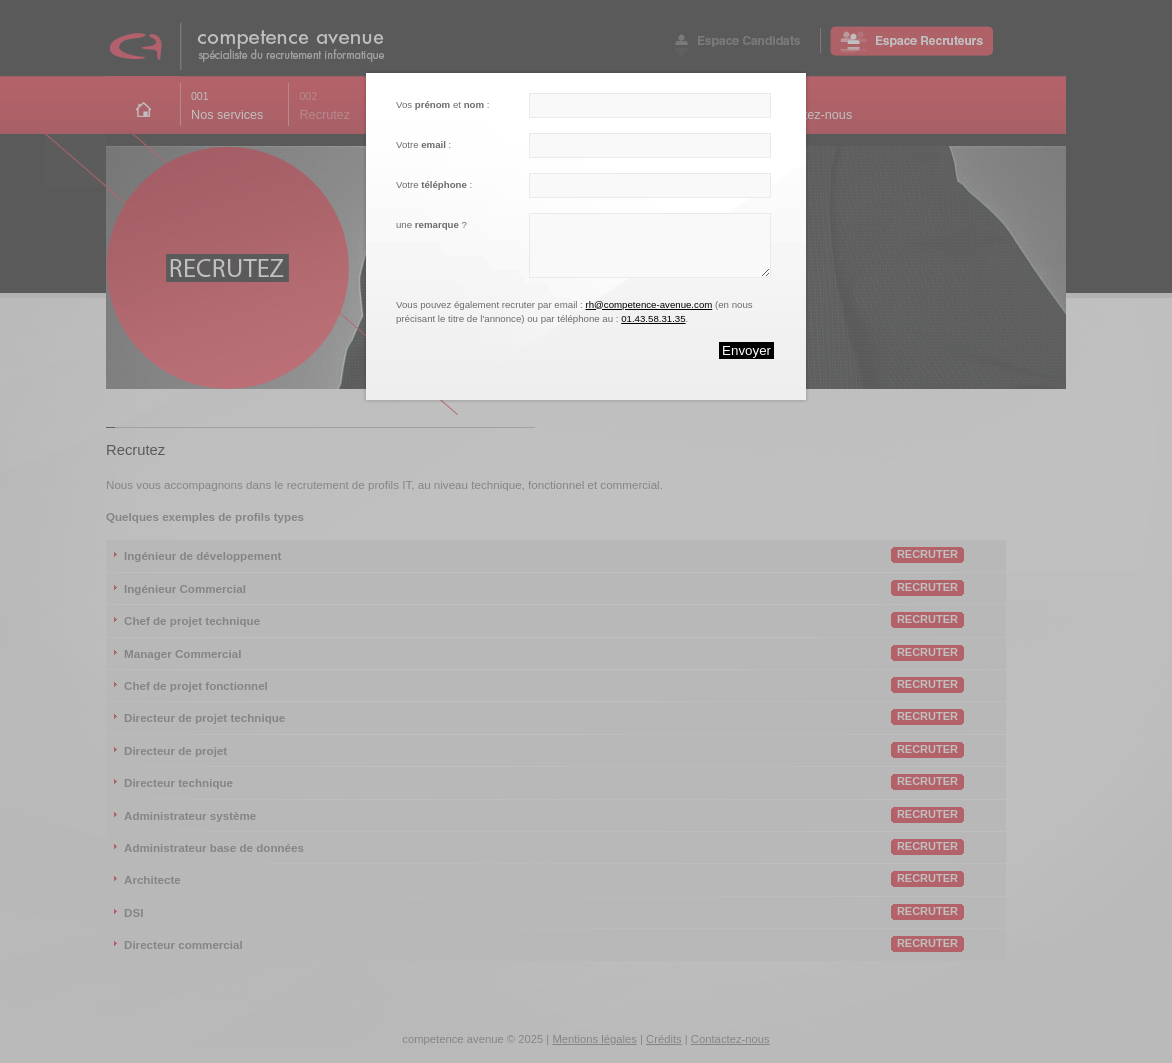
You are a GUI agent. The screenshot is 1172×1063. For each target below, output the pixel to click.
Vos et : (442, 104)
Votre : (423, 144)
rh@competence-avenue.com (648, 304)
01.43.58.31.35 (653, 318)
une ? (431, 224)
